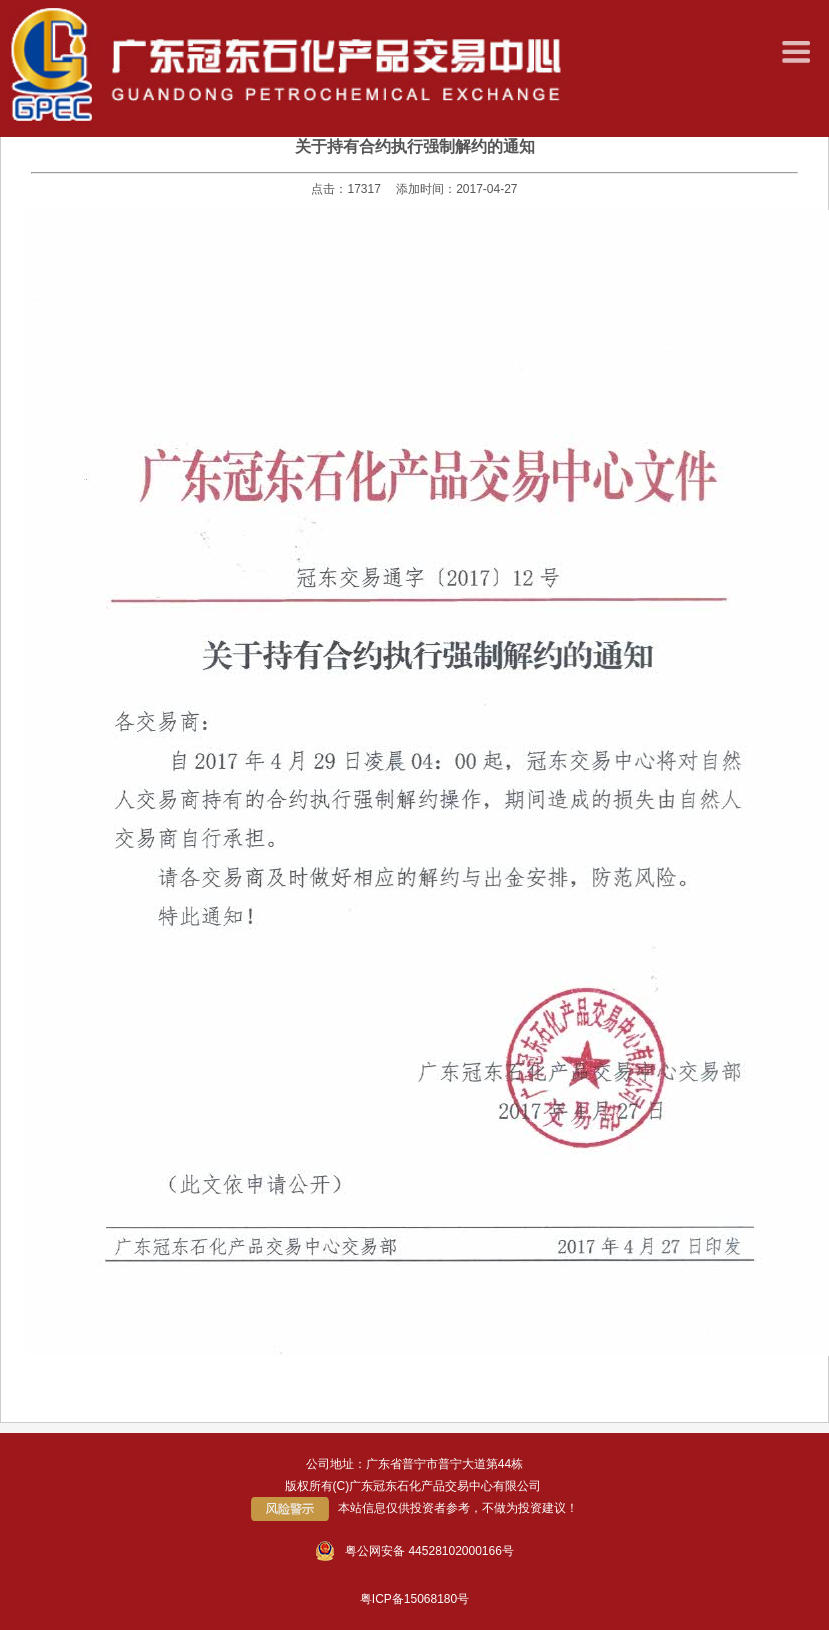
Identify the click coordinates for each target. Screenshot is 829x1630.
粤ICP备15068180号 (414, 1599)
